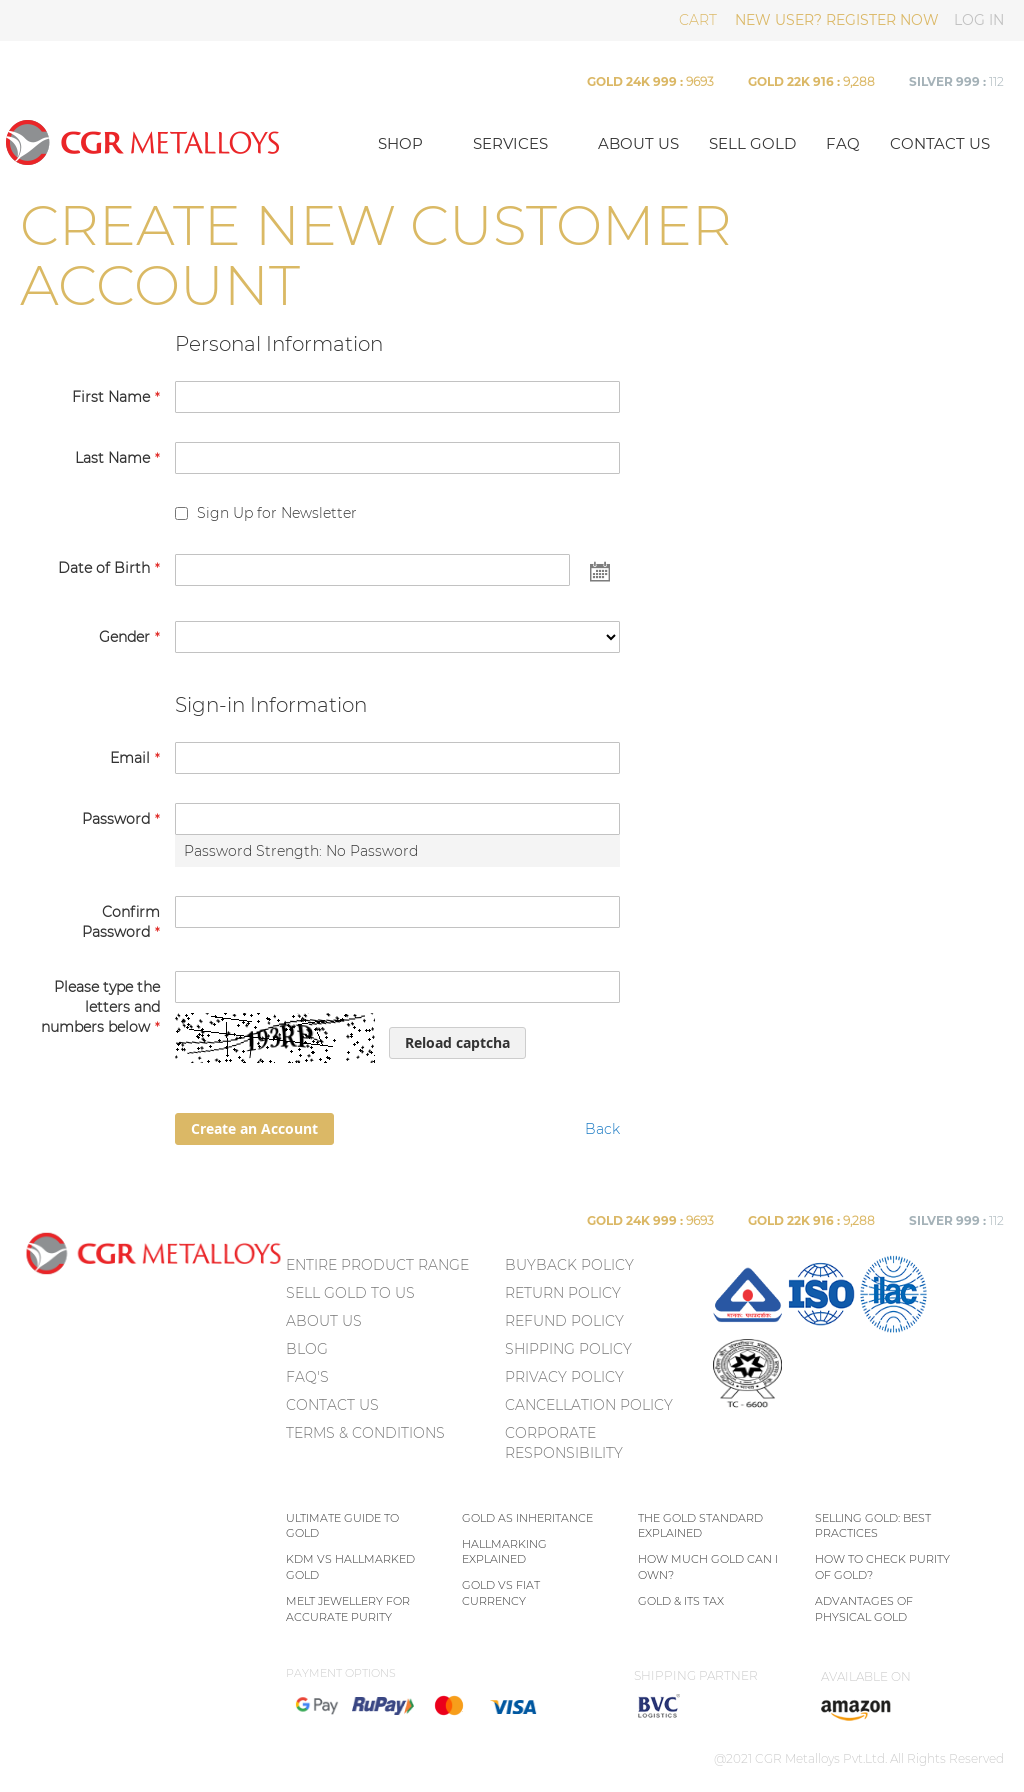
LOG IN (979, 20)
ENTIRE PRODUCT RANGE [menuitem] (377, 1265)
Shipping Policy (568, 1349)
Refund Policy (564, 1321)
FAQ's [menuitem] (307, 1377)
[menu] (393, 1353)
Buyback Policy (569, 1265)
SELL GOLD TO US (350, 1293)
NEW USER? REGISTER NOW (837, 20)
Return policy (563, 1293)
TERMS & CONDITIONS (365, 1433)
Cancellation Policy (589, 1405)
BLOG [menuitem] (307, 1349)
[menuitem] (747, 1329)
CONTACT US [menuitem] (332, 1405)
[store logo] (179, 142)
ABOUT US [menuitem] (324, 1321)
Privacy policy (564, 1377)
